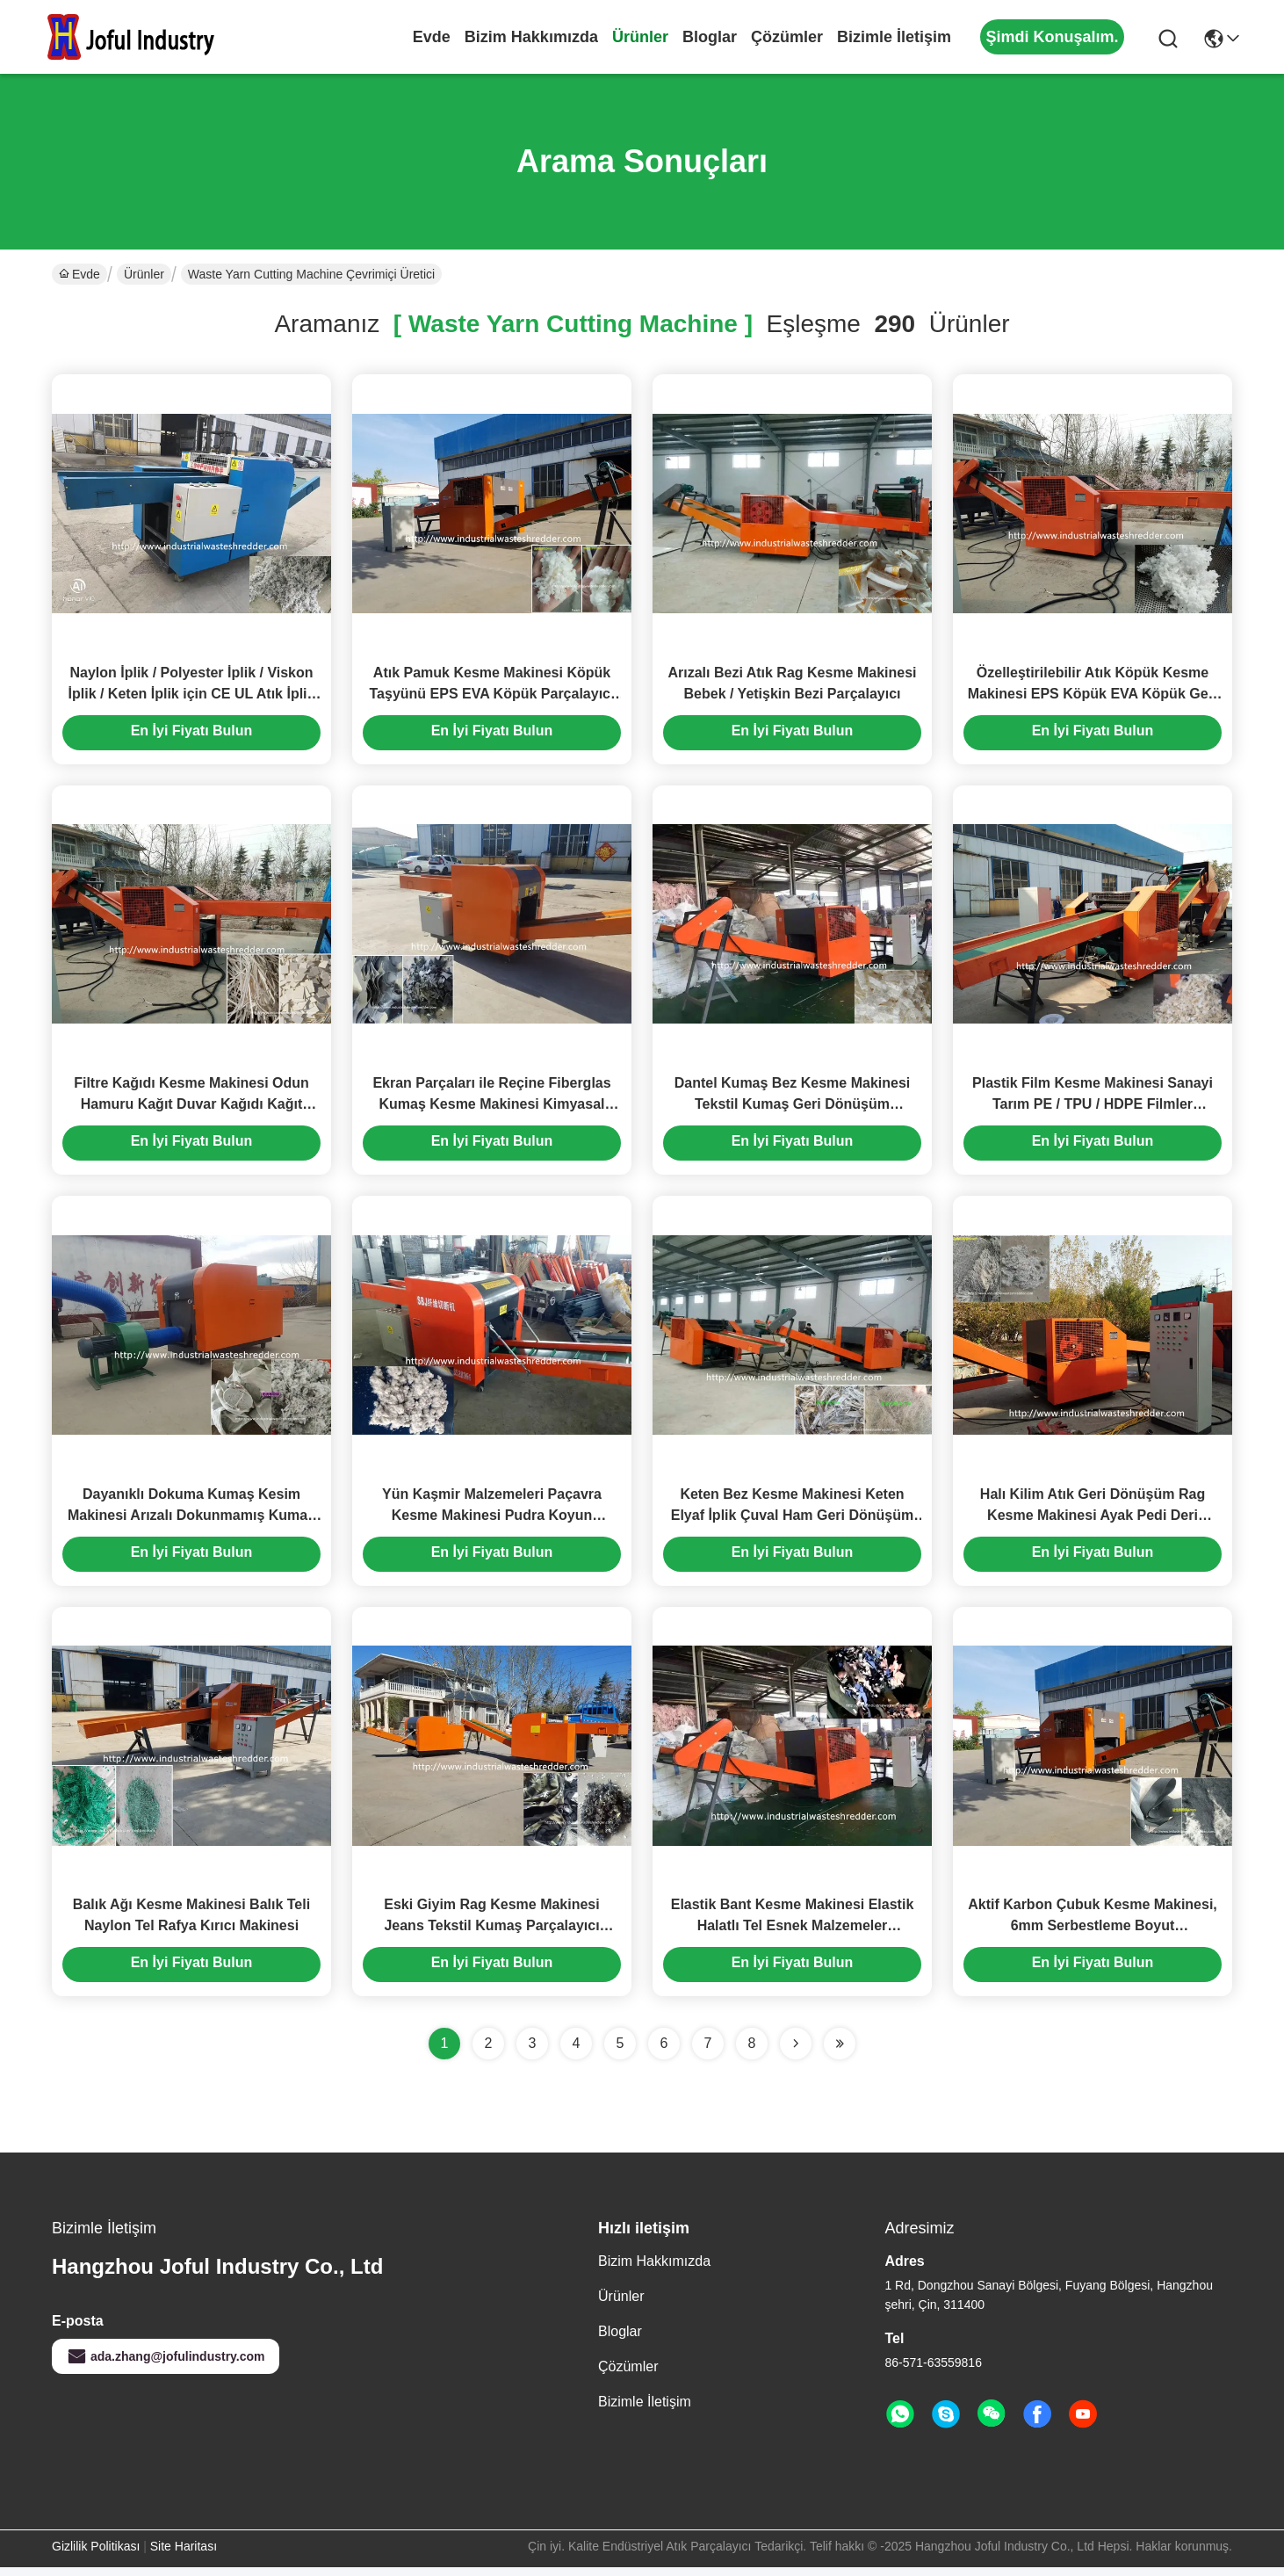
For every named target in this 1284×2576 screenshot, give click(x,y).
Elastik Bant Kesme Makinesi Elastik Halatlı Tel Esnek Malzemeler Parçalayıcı (792, 1934)
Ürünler (640, 37)
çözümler (787, 37)
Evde (432, 37)
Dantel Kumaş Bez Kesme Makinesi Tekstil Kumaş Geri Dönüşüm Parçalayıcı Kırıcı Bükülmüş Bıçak (792, 1108)
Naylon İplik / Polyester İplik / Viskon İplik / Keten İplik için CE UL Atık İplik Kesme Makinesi (192, 695)
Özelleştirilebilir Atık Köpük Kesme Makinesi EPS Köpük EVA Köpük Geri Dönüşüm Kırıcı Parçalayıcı (1093, 695)
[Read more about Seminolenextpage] (796, 2052)
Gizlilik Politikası (96, 2555)
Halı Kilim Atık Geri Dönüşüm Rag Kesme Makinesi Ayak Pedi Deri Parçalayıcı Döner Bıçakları (1092, 1521)
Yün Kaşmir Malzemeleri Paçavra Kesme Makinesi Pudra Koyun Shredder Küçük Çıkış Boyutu (492, 1521)
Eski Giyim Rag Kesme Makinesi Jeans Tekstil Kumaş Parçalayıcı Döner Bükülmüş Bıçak (491, 1934)
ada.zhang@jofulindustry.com (165, 2365)
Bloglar (709, 37)
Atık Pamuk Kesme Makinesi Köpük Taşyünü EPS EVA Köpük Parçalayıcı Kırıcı (492, 695)
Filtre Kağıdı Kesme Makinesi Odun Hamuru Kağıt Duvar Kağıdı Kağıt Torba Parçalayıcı (191, 1108)
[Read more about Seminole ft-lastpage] (839, 2052)
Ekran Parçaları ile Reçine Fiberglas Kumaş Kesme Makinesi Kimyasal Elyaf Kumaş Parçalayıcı (491, 1108)
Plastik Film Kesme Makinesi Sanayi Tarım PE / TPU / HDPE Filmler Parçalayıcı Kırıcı (1092, 1108)
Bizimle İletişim (894, 37)
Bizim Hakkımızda (531, 37)
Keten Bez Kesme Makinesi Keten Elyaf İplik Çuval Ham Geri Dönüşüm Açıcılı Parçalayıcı (792, 1521)
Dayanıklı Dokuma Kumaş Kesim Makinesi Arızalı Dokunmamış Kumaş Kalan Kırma (191, 1521)
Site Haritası (183, 2555)
